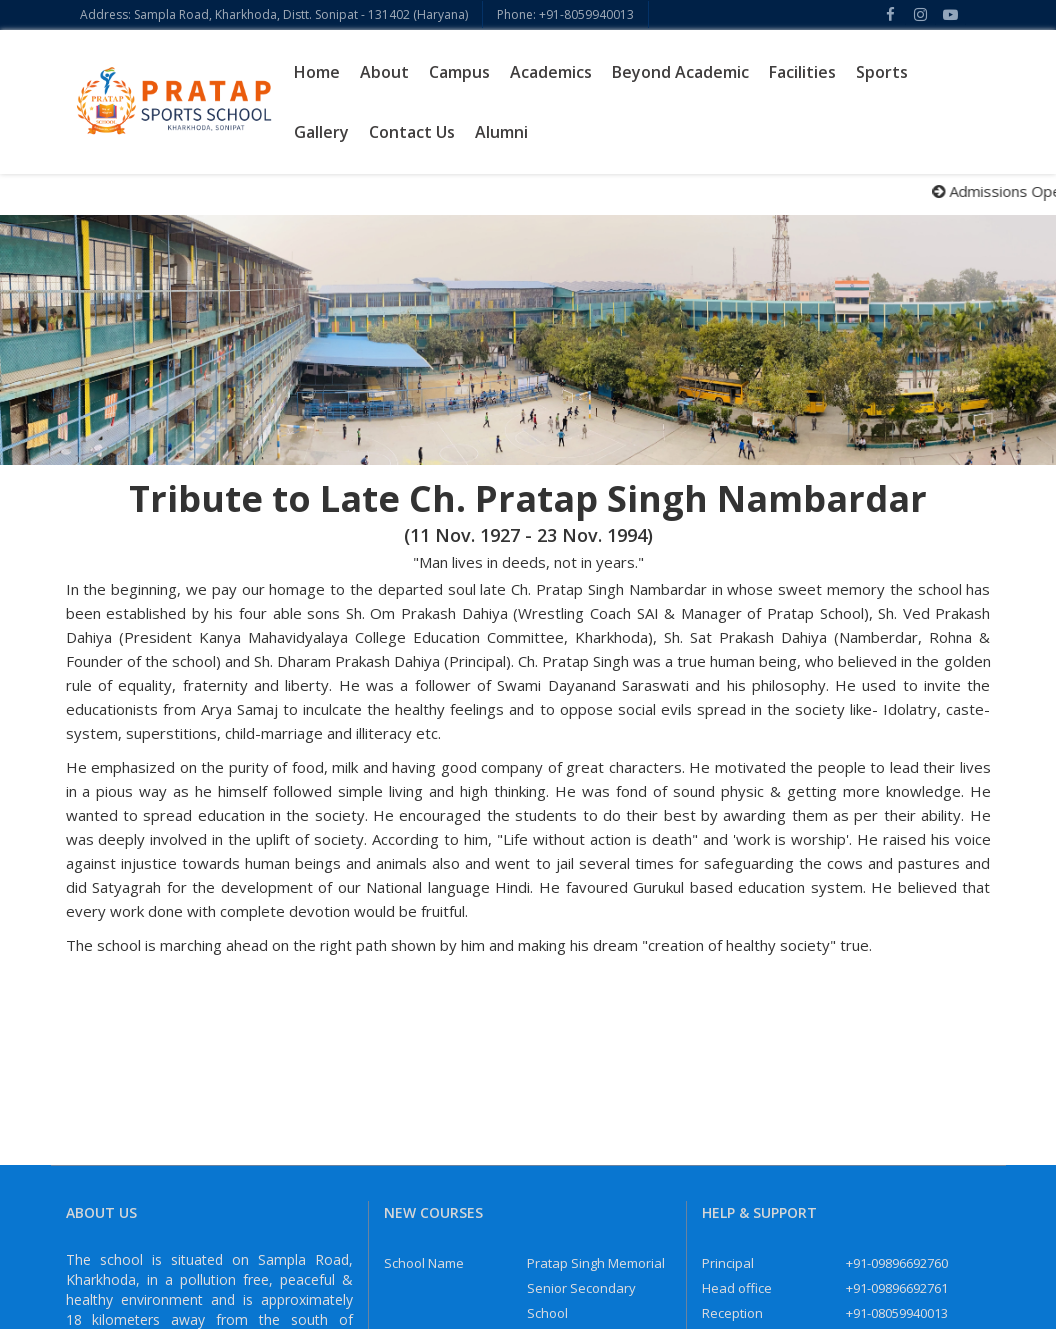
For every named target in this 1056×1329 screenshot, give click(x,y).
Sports (882, 72)
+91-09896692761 (897, 1288)
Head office (737, 1288)
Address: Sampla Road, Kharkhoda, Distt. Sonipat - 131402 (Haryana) (274, 14)
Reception (732, 1313)
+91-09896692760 (897, 1263)
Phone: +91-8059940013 (565, 14)
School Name (424, 1263)
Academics (551, 72)
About (384, 72)
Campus (459, 72)
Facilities (802, 72)
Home (317, 72)
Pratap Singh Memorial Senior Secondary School (596, 1288)
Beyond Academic (680, 72)
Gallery (321, 132)
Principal (728, 1263)
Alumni (501, 132)
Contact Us (412, 132)
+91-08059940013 (897, 1313)
